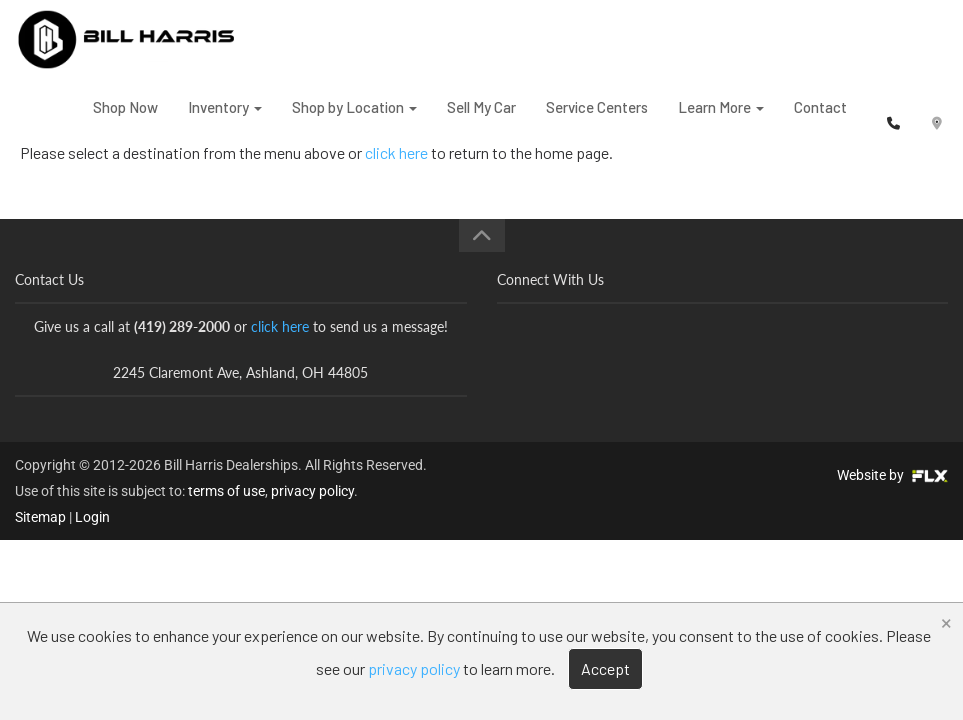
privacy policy (312, 491)
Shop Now (125, 119)
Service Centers (597, 119)
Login (92, 517)
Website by (892, 475)
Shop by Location (354, 119)
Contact (820, 119)
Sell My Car (481, 119)
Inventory (225, 119)
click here (280, 326)
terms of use (226, 491)
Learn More (721, 119)
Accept (605, 668)
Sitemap (40, 517)
